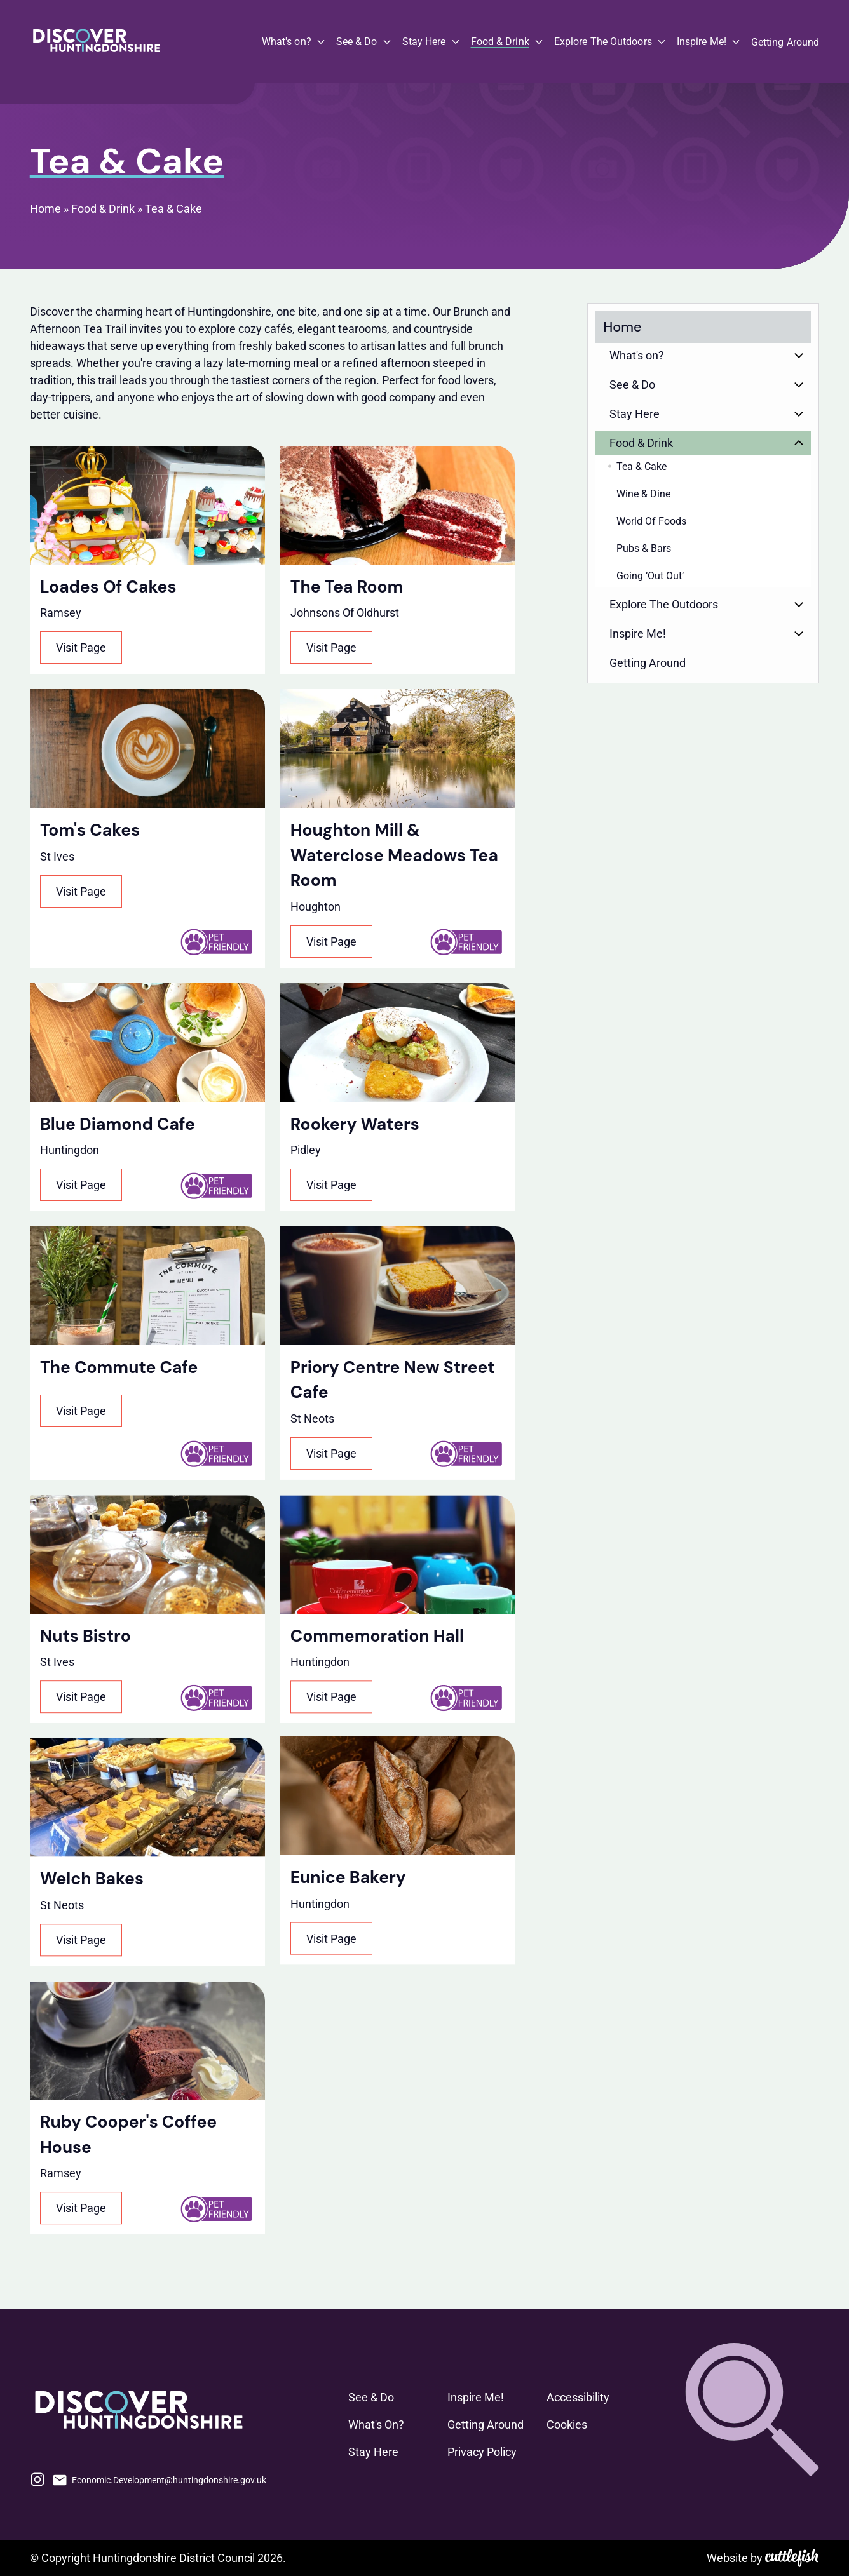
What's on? (286, 42)
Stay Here (424, 42)
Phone (303, 2479)
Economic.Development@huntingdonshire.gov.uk (169, 2480)
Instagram (37, 2479)
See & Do (356, 42)
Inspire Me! (701, 42)
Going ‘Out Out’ (650, 576)
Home (45, 208)
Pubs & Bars (643, 548)
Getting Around (785, 42)
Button (798, 355)
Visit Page (81, 647)
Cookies (567, 2424)
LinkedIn (325, 2479)
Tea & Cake (173, 208)
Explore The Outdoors (603, 42)
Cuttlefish (792, 2558)
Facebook (281, 2479)
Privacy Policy (482, 2452)
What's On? (376, 2424)
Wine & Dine (643, 494)
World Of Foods (651, 521)
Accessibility (578, 2397)
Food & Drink (500, 42)
